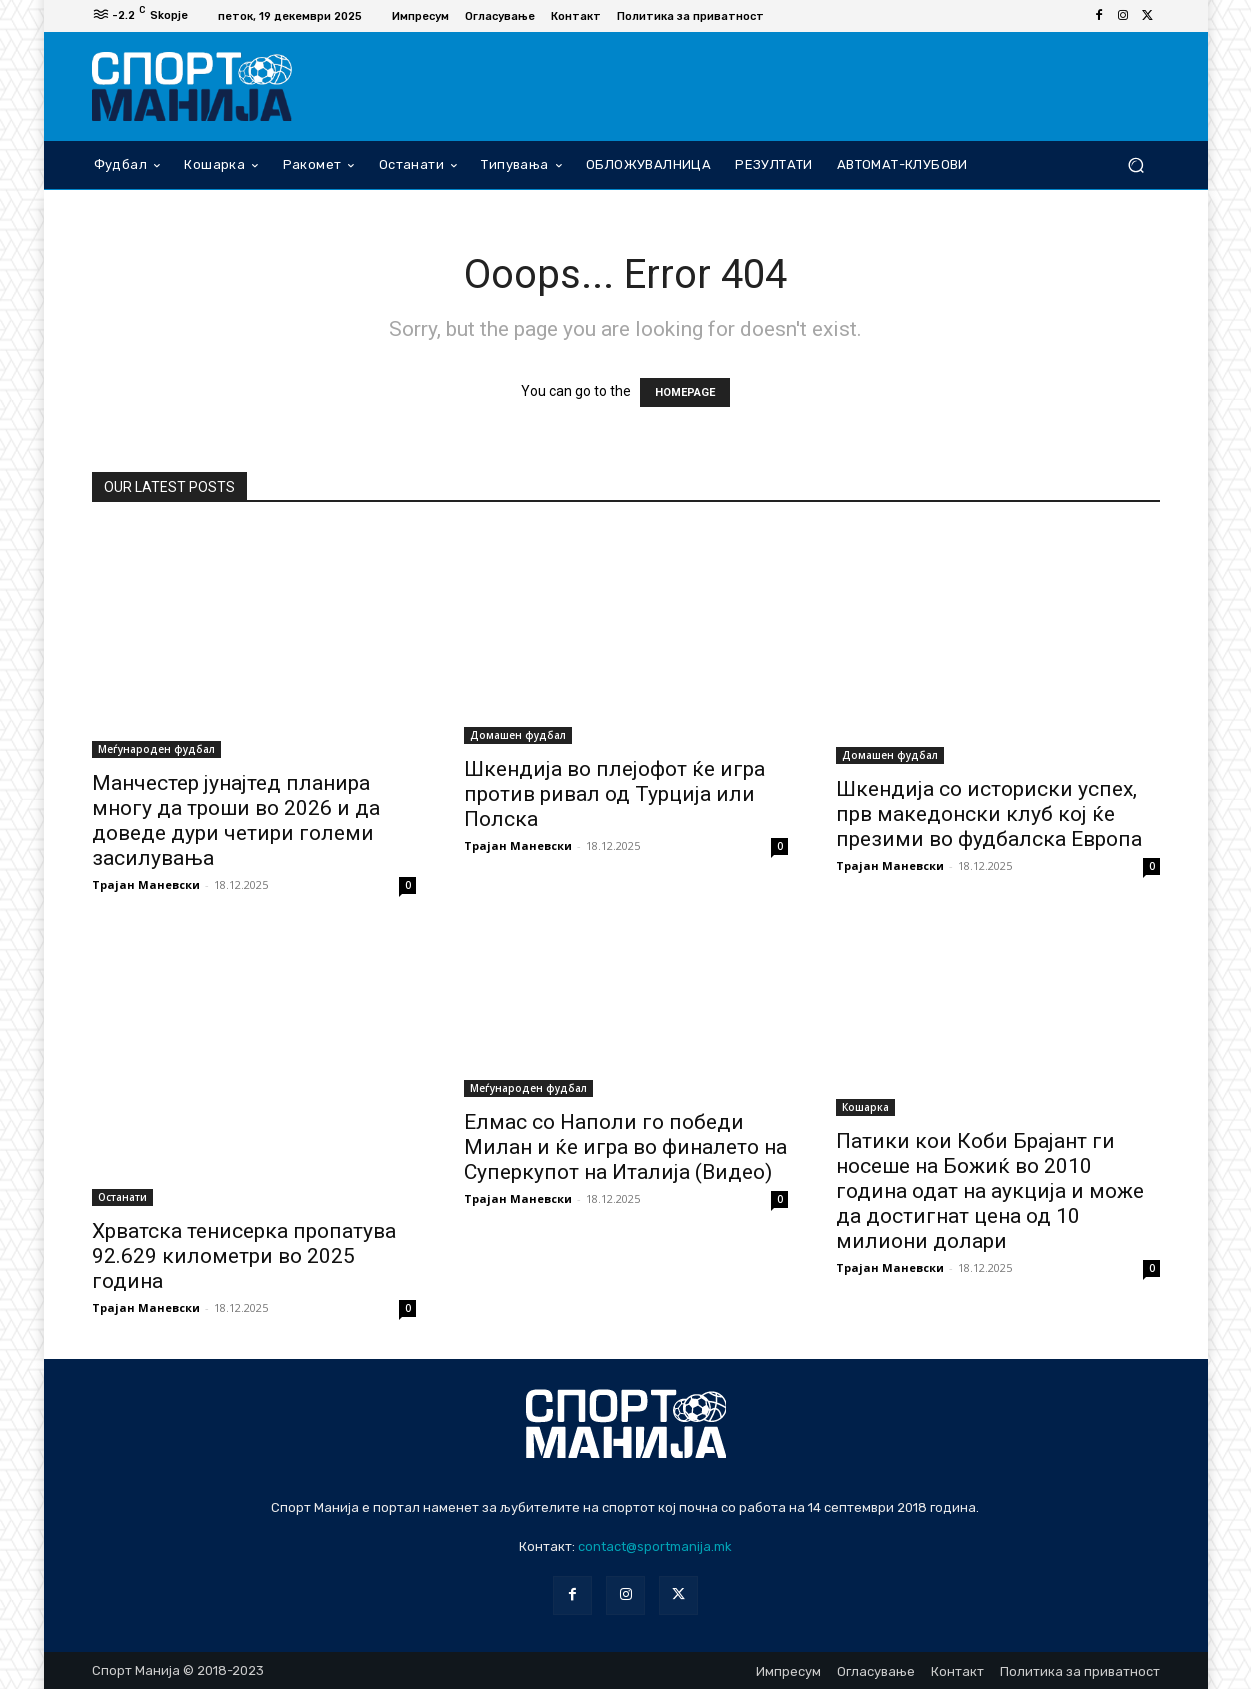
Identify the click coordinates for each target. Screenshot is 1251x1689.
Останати (122, 1197)
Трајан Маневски (146, 884)
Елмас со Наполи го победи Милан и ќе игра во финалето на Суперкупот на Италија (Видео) (625, 1147)
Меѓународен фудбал (156, 749)
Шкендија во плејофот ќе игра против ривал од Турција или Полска (614, 794)
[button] (1136, 164)
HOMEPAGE (685, 392)
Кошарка (865, 1107)
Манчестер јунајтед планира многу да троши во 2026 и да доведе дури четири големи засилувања (236, 820)
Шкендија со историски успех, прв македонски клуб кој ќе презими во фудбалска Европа (989, 814)
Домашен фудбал (518, 735)
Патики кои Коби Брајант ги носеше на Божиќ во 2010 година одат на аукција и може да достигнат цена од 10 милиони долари (990, 1191)
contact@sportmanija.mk (655, 1546)
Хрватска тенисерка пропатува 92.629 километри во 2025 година (244, 1256)
